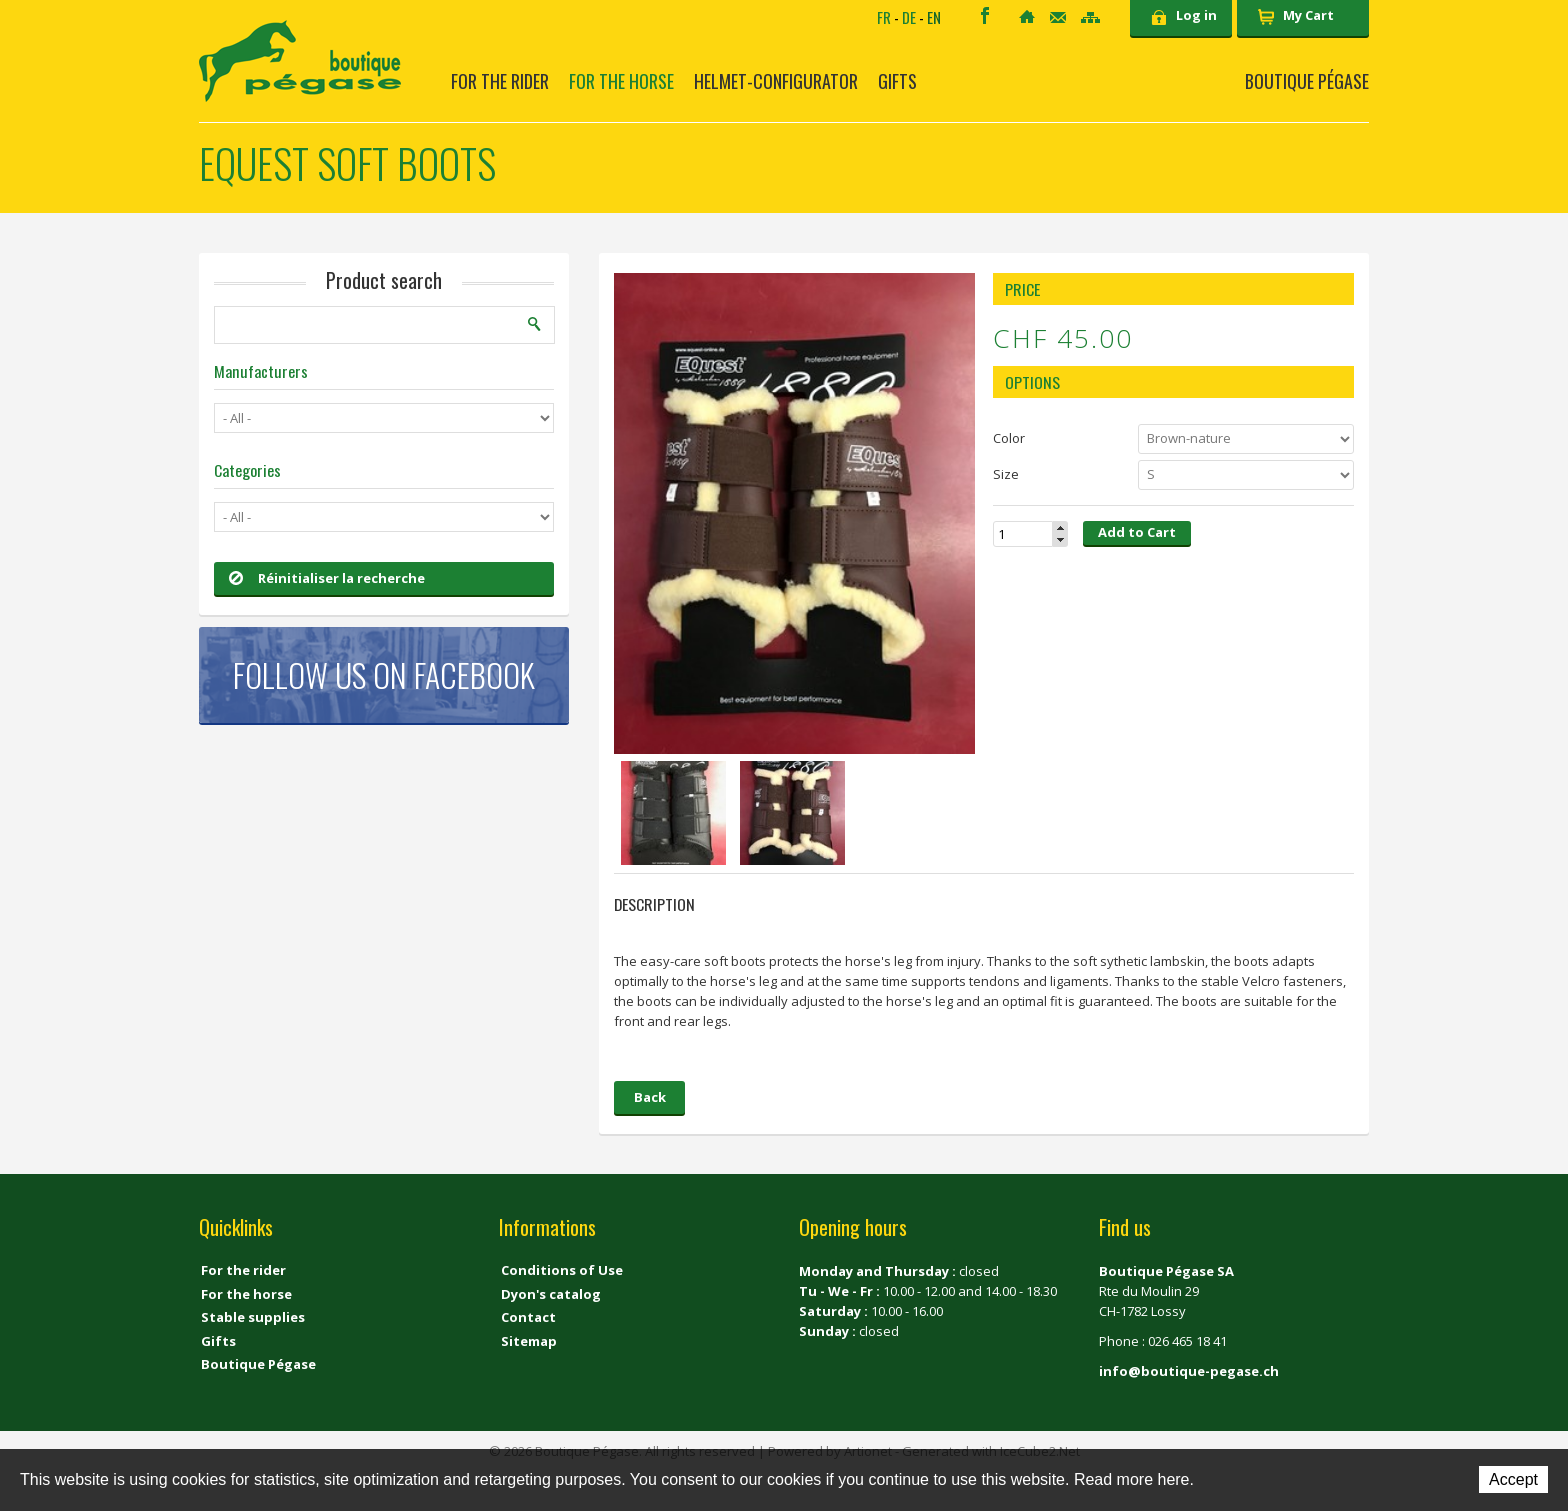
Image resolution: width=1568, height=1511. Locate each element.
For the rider (500, 81)
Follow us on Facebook (384, 674)
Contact (1058, 17)
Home (1027, 16)
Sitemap (1090, 17)
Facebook (985, 15)
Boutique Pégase (1307, 81)
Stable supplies (253, 1317)
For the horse (621, 81)
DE (909, 17)
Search (535, 324)
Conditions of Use (562, 1270)
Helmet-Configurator (776, 81)
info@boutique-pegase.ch (1189, 1371)
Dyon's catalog (551, 1294)
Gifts (897, 81)
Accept (1513, 1479)
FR (884, 17)
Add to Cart (1137, 532)
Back (650, 1097)
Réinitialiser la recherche (327, 578)
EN (934, 17)
